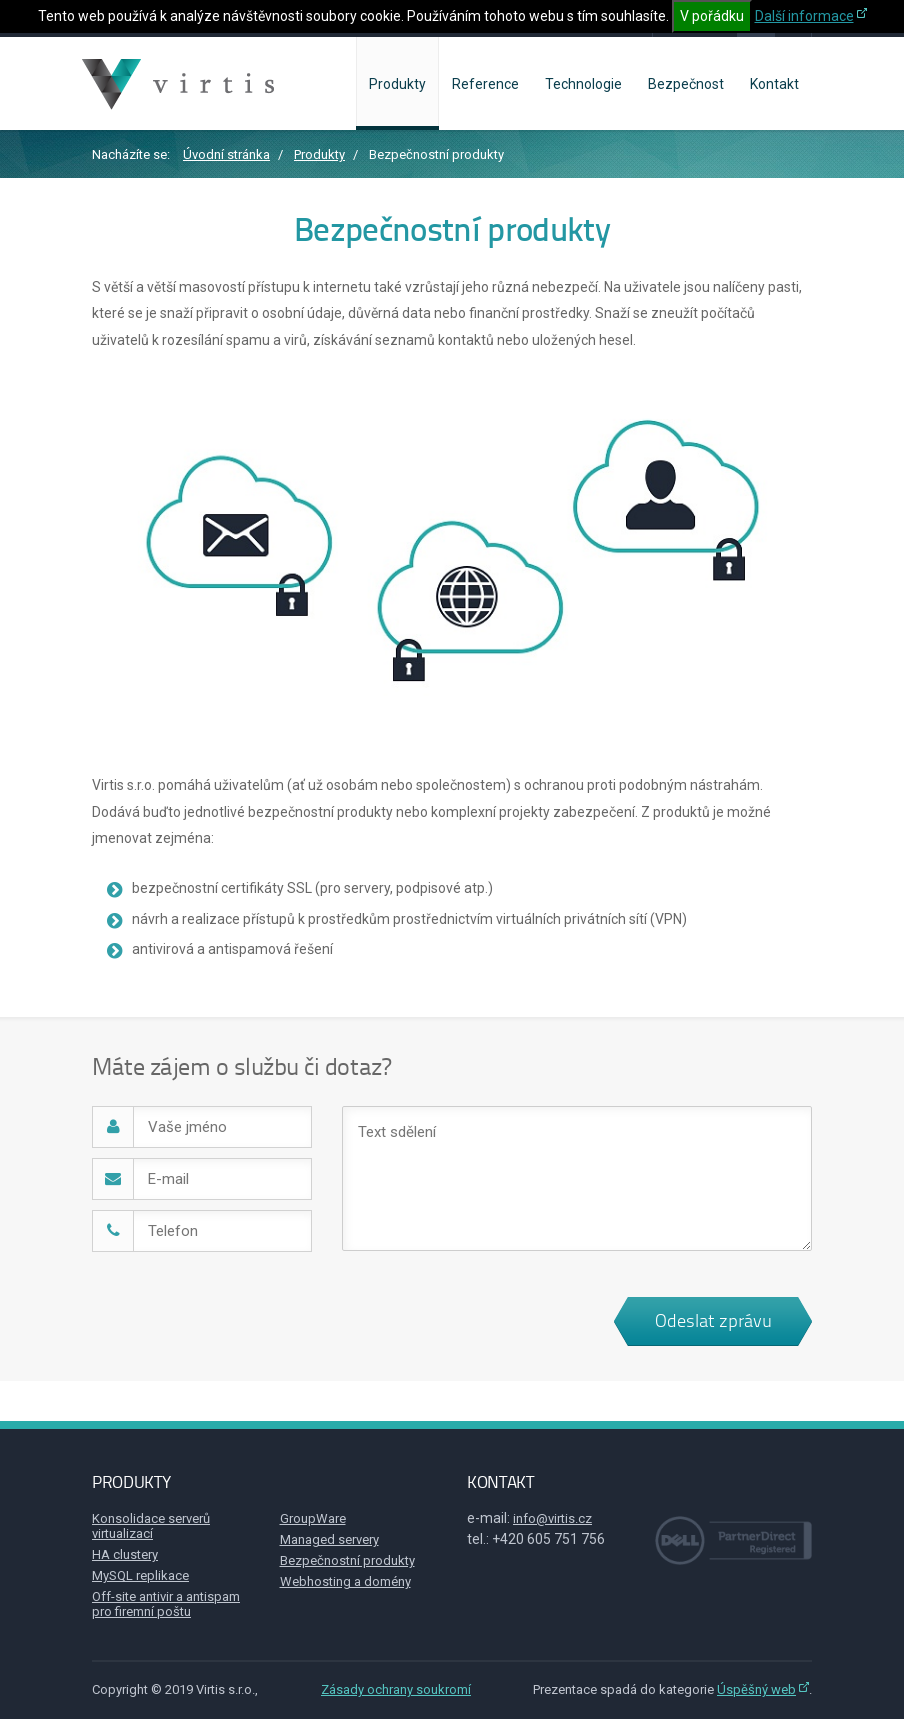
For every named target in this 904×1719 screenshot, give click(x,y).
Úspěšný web (756, 1689)
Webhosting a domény (345, 1581)
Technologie (583, 84)
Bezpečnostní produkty (347, 1560)
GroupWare (313, 1518)
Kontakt (774, 84)
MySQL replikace (140, 1575)
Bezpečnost (686, 84)
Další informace (804, 16)
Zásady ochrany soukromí (396, 1689)
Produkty (397, 84)
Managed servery (329, 1539)
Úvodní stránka (226, 154)
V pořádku (712, 16)
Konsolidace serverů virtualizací (151, 1526)
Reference (485, 84)
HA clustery (125, 1554)
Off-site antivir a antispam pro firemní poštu (166, 1604)
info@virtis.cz (552, 1518)
